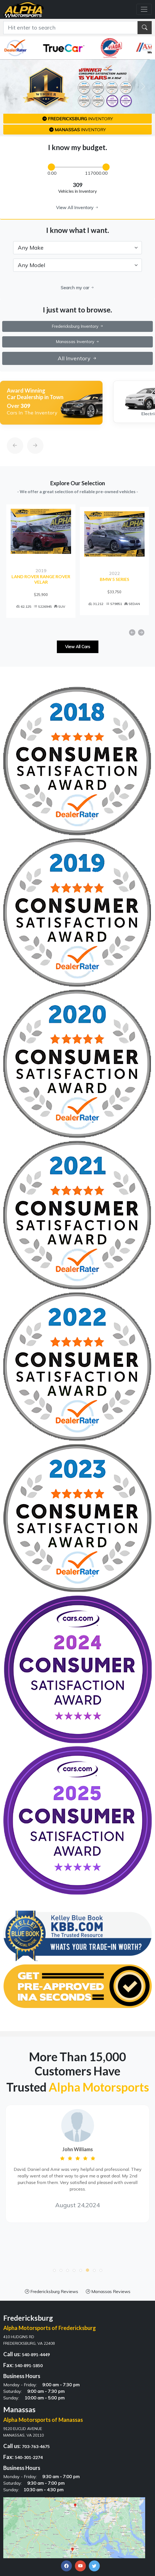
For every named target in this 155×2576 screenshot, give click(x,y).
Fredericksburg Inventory (78, 326)
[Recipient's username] (70, 27)
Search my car (78, 287)
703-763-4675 (36, 2447)
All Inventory (77, 358)
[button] (54, 2271)
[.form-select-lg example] (77, 247)
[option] (51, 403)
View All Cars (77, 648)
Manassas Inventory (78, 341)
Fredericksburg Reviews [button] (51, 2293)
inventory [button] (77, 118)
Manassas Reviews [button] (108, 2293)
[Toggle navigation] (144, 9)
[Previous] (9, 432)
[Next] (30, 432)
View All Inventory (77, 207)
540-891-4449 (36, 2356)
